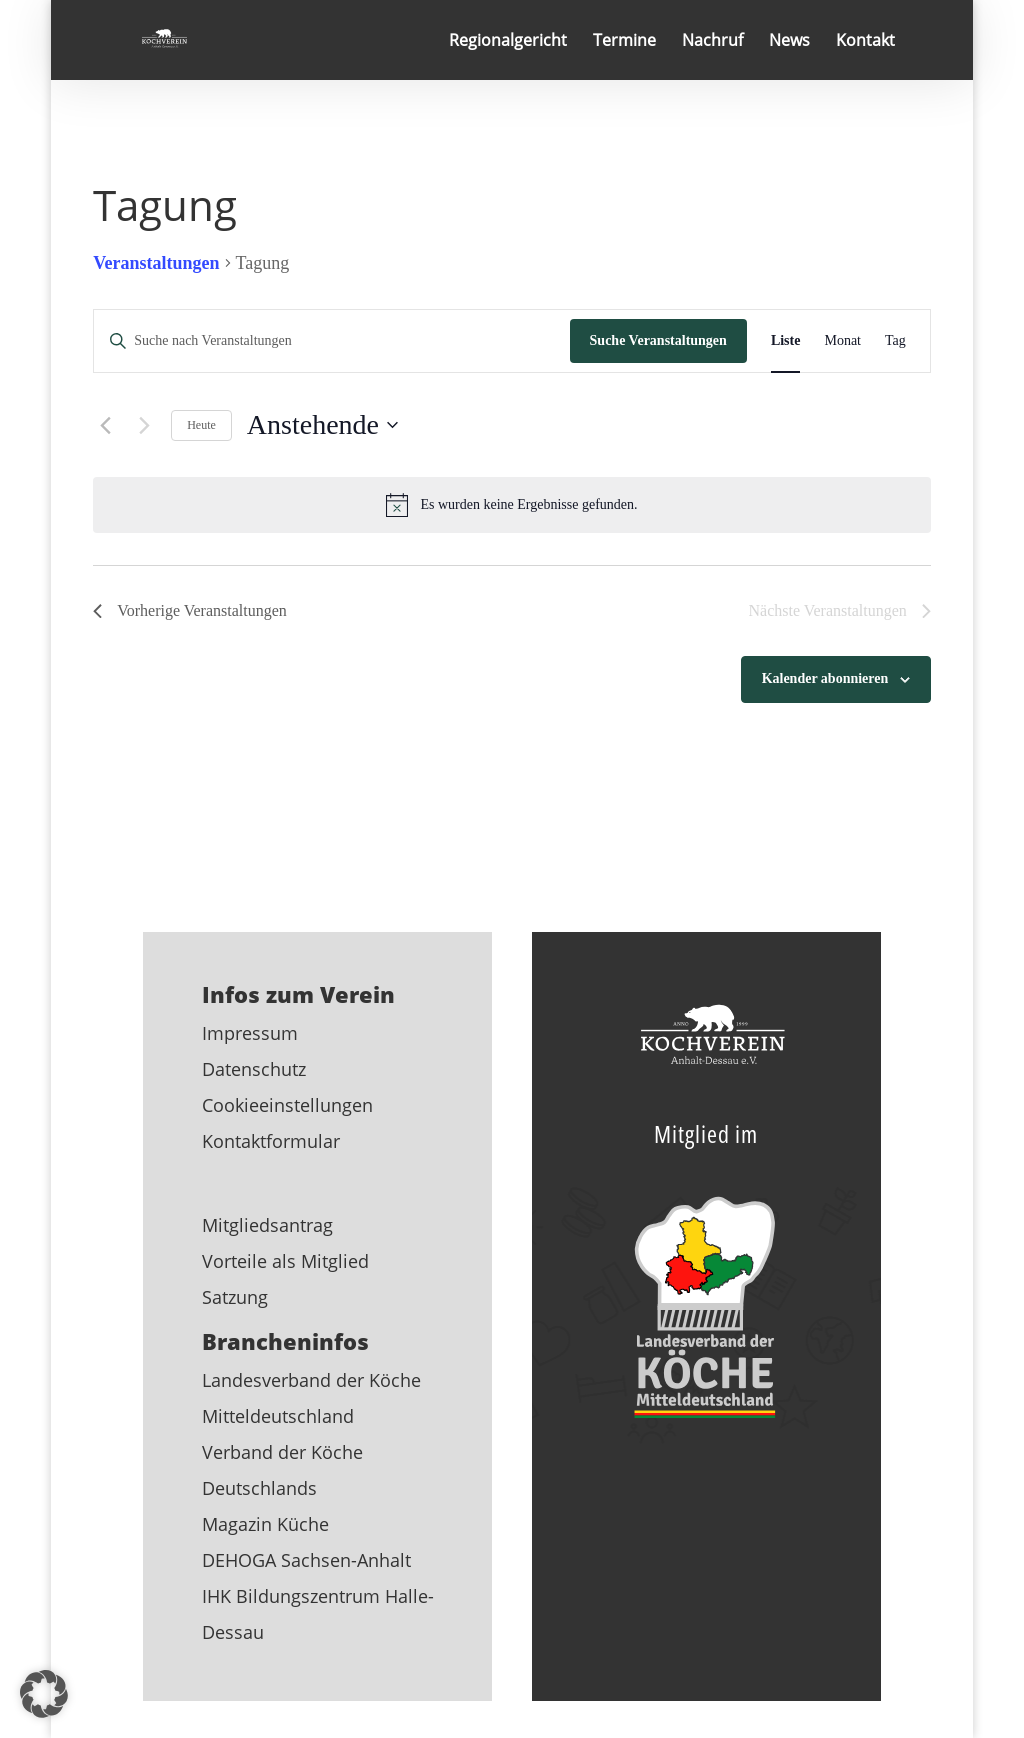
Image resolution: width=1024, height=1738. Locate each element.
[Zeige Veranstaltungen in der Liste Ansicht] (786, 341)
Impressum (250, 1033)
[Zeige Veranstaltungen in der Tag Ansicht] (895, 341)
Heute (201, 425)
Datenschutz (254, 1069)
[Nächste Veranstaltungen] (144, 425)
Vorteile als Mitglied (285, 1261)
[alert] (512, 505)
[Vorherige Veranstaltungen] (105, 425)
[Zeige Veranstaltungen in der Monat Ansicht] (842, 341)
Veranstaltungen (156, 263)
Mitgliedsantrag (267, 1225)
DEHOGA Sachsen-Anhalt (306, 1560)
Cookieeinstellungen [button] (287, 1105)
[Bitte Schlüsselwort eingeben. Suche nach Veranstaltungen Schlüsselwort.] (331, 341)
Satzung (235, 1297)
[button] (44, 1694)
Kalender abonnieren (825, 678)
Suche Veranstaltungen (658, 340)
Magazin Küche (265, 1524)
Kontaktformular (271, 1141)
